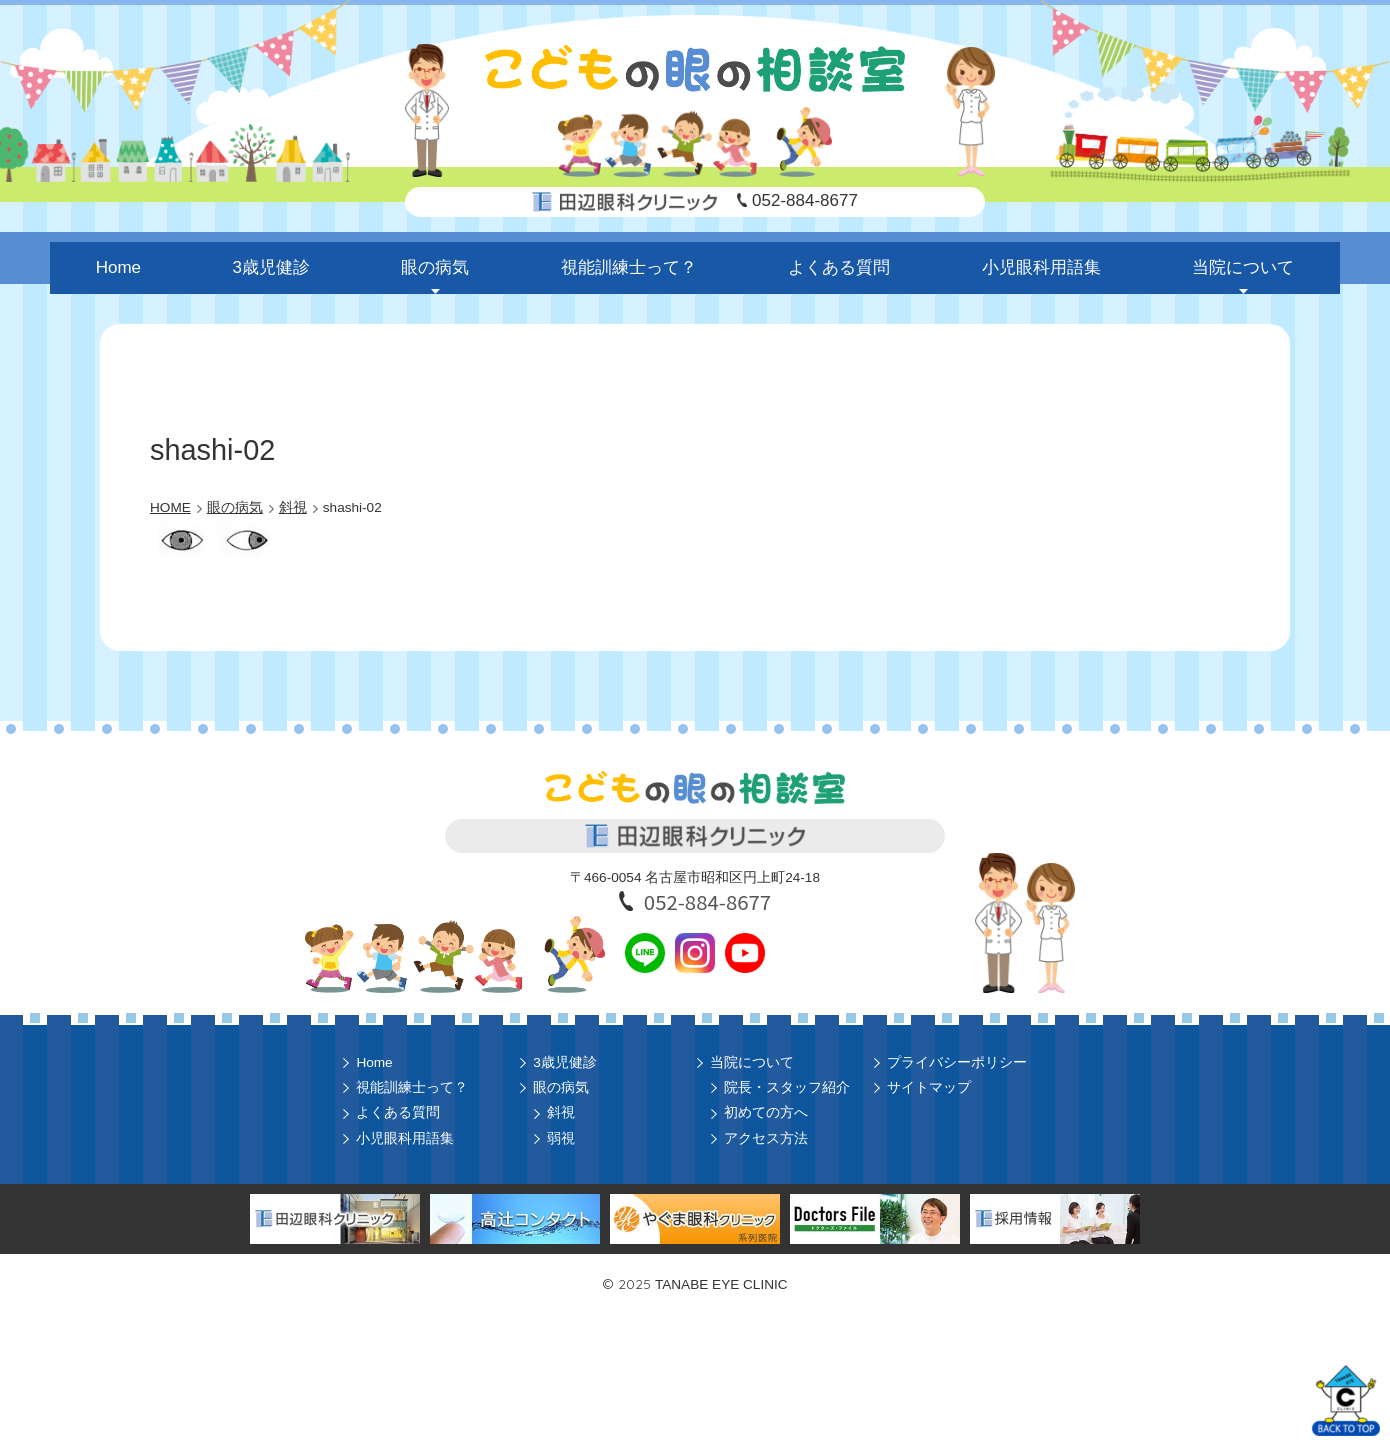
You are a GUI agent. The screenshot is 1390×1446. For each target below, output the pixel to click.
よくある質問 (839, 267)
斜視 (561, 1112)
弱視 (561, 1138)
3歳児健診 (271, 267)
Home (118, 267)
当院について (1243, 267)
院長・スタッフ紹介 (787, 1087)
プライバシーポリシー (957, 1062)
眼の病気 (435, 267)
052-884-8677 (805, 200)
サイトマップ (929, 1087)
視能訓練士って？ (629, 267)
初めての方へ (766, 1112)
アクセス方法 (766, 1138)
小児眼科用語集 (1041, 267)
